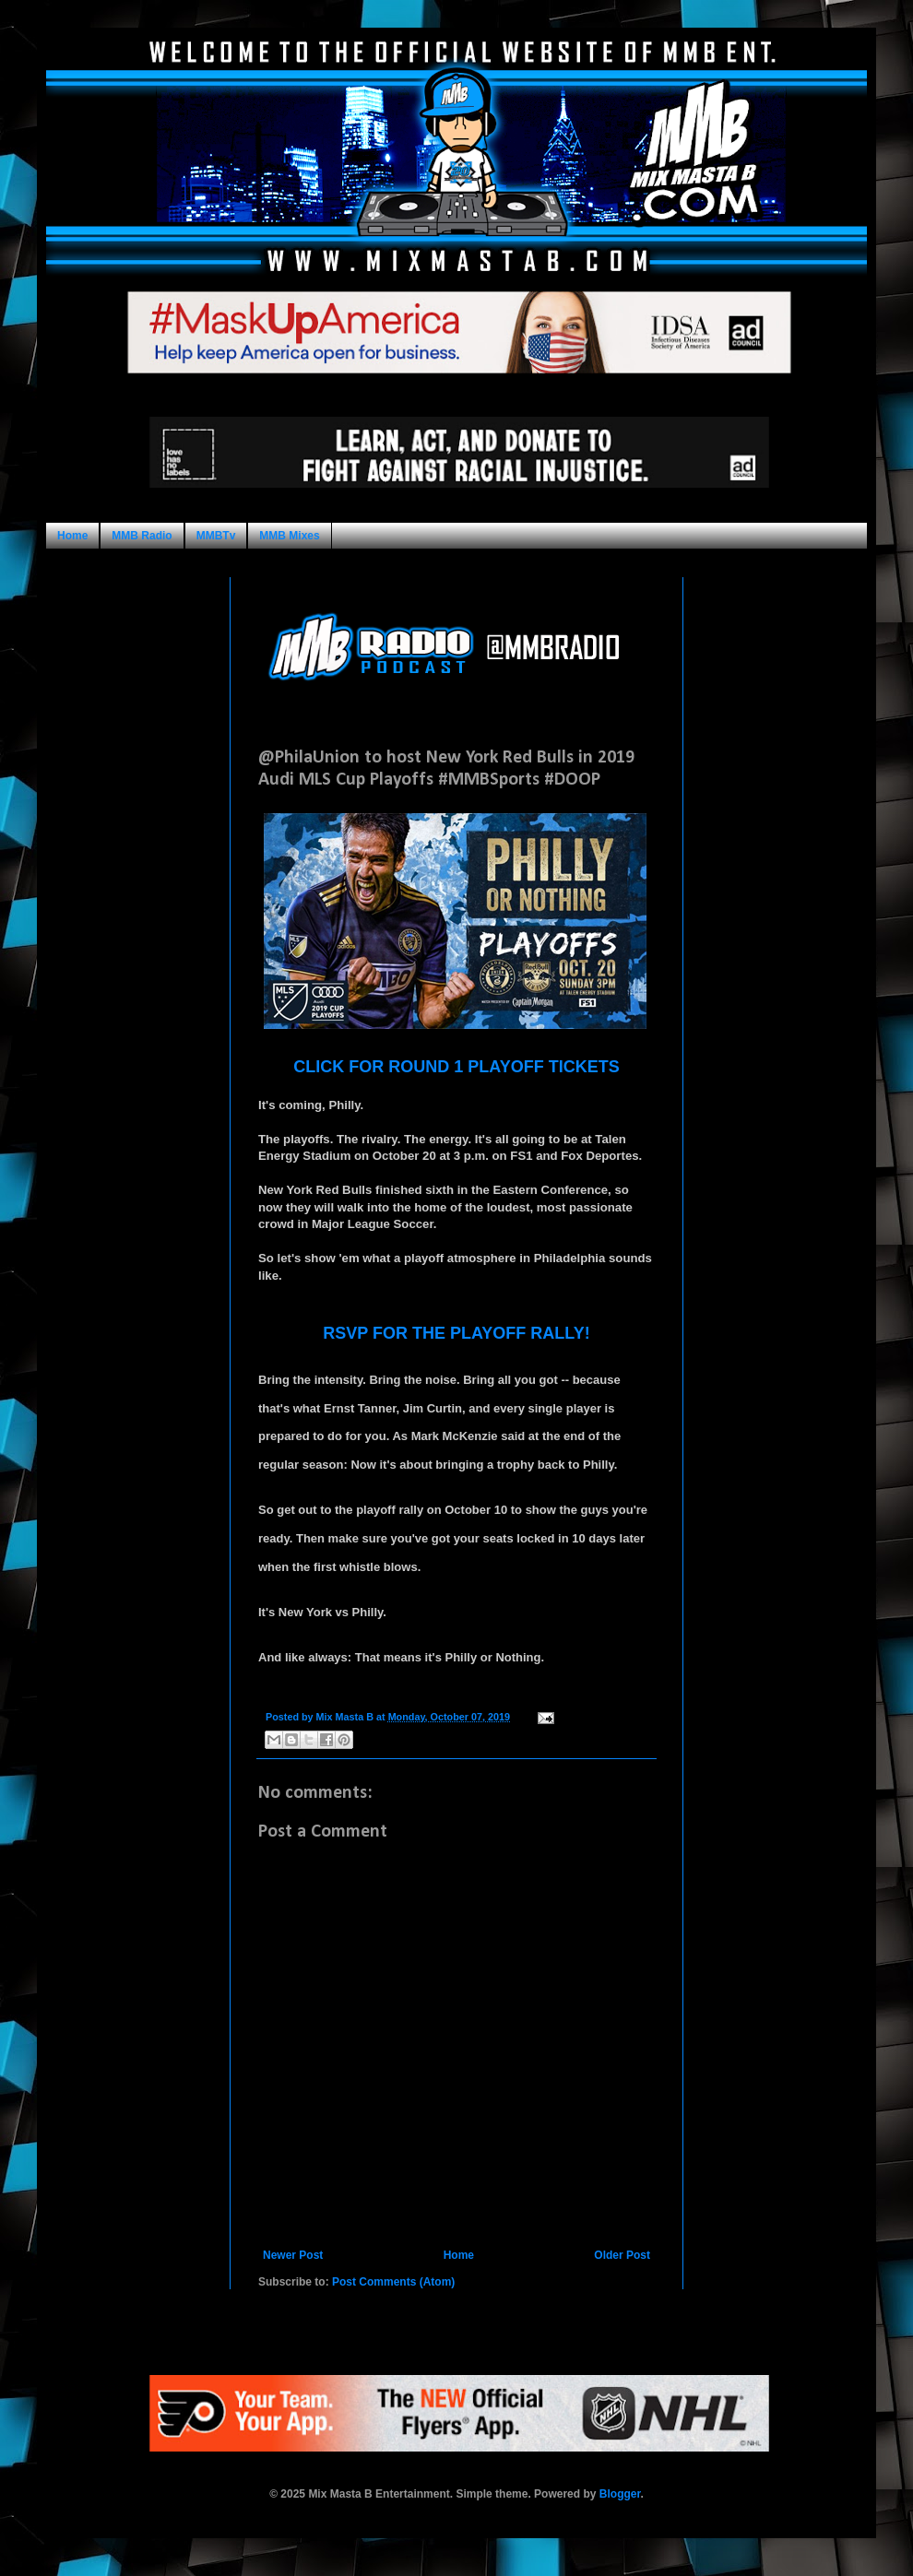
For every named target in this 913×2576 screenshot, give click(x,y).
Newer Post (293, 2255)
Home (72, 535)
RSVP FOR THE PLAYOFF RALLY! (456, 1333)
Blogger (620, 2493)
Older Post (622, 2255)
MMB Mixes (289, 535)
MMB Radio (142, 535)
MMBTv (216, 535)
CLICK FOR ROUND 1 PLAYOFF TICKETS (456, 1067)
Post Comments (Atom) (393, 2281)
